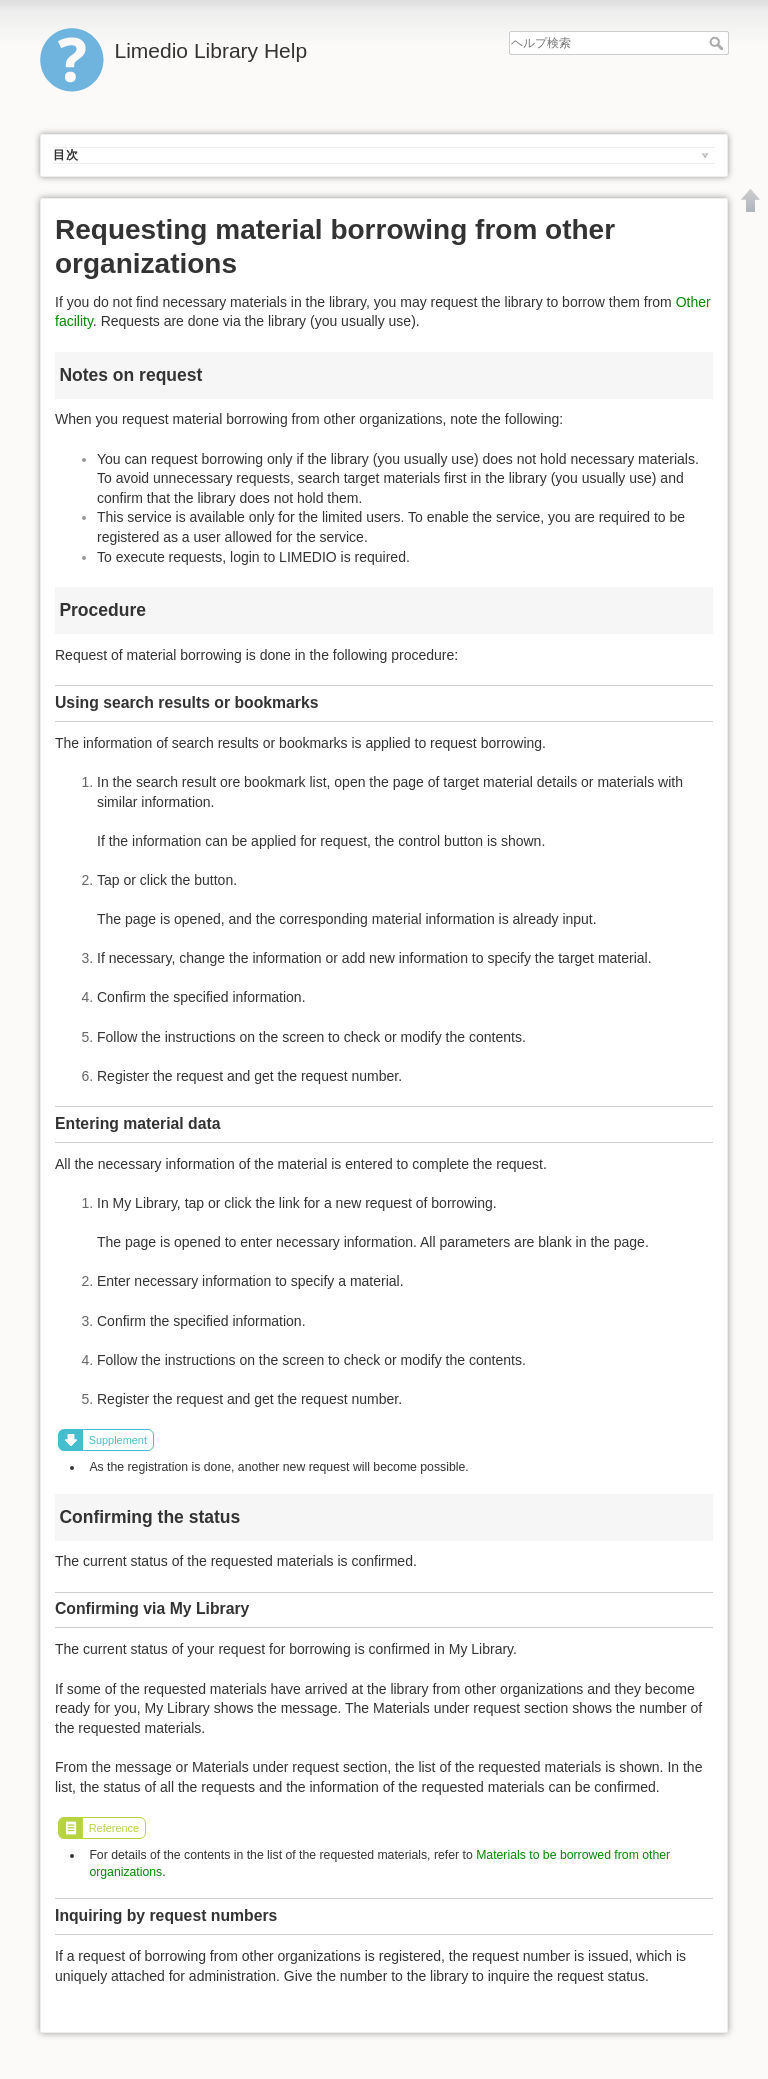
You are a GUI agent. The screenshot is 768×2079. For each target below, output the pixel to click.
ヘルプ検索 (718, 43)
